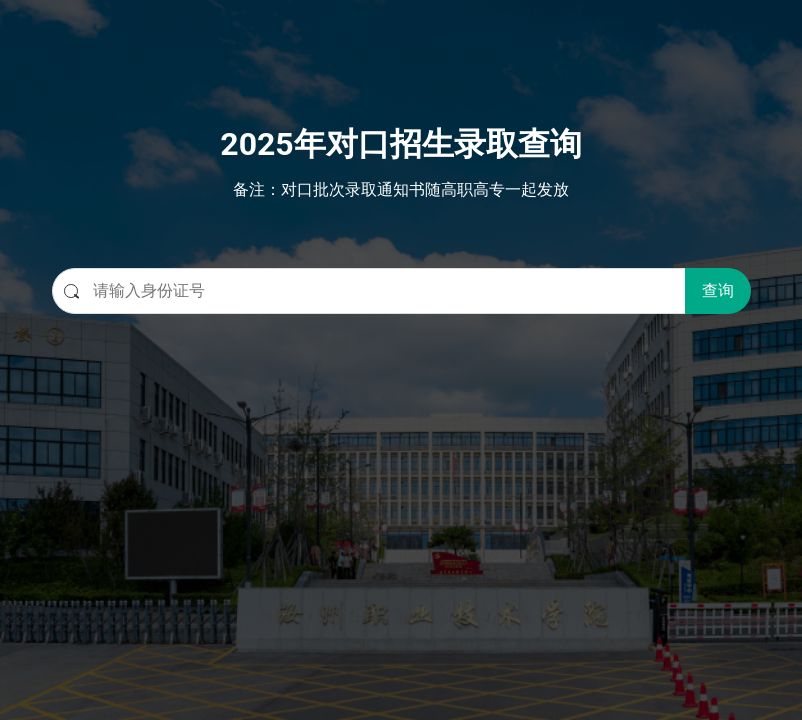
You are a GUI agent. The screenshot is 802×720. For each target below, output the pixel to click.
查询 (718, 290)
